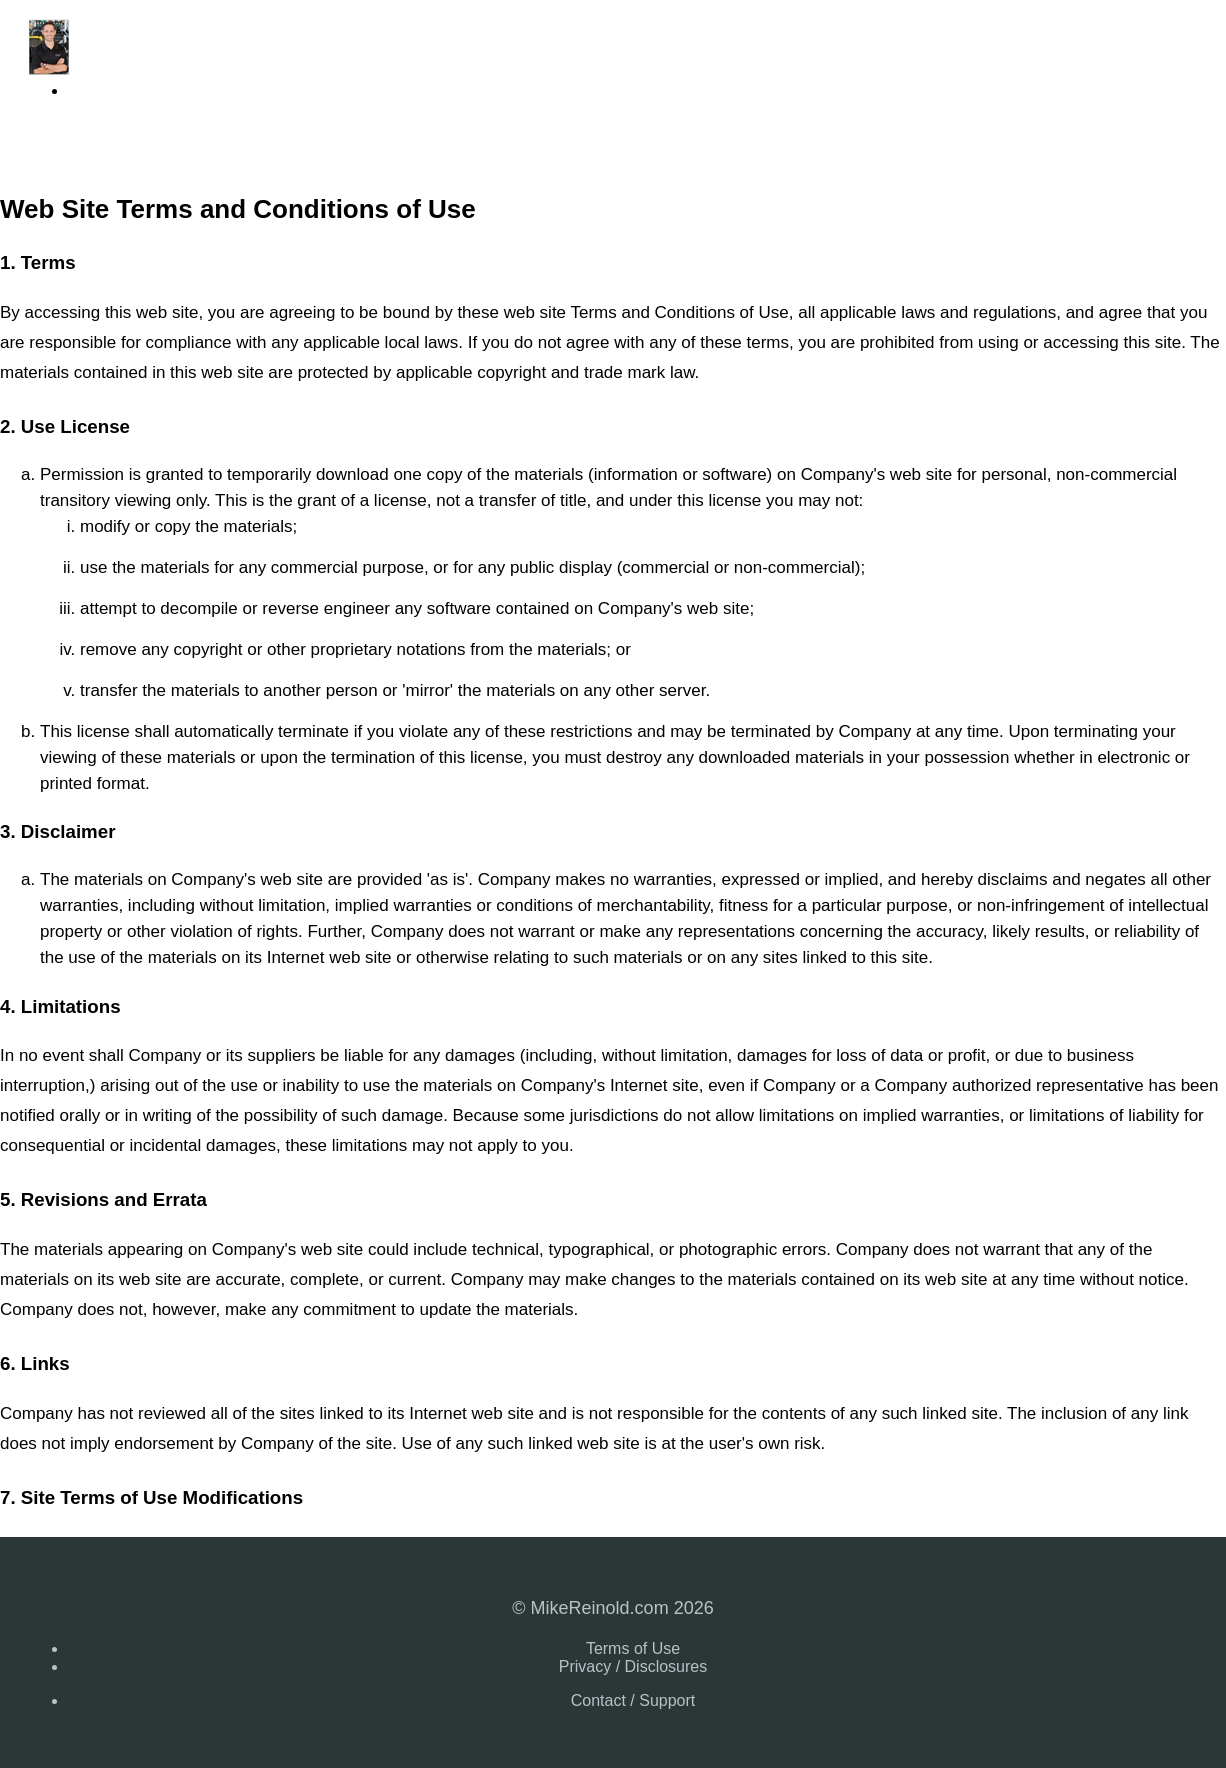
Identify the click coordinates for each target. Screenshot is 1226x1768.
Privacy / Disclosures (633, 1666)
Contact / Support (633, 1700)
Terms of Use (633, 1648)
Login (86, 90)
